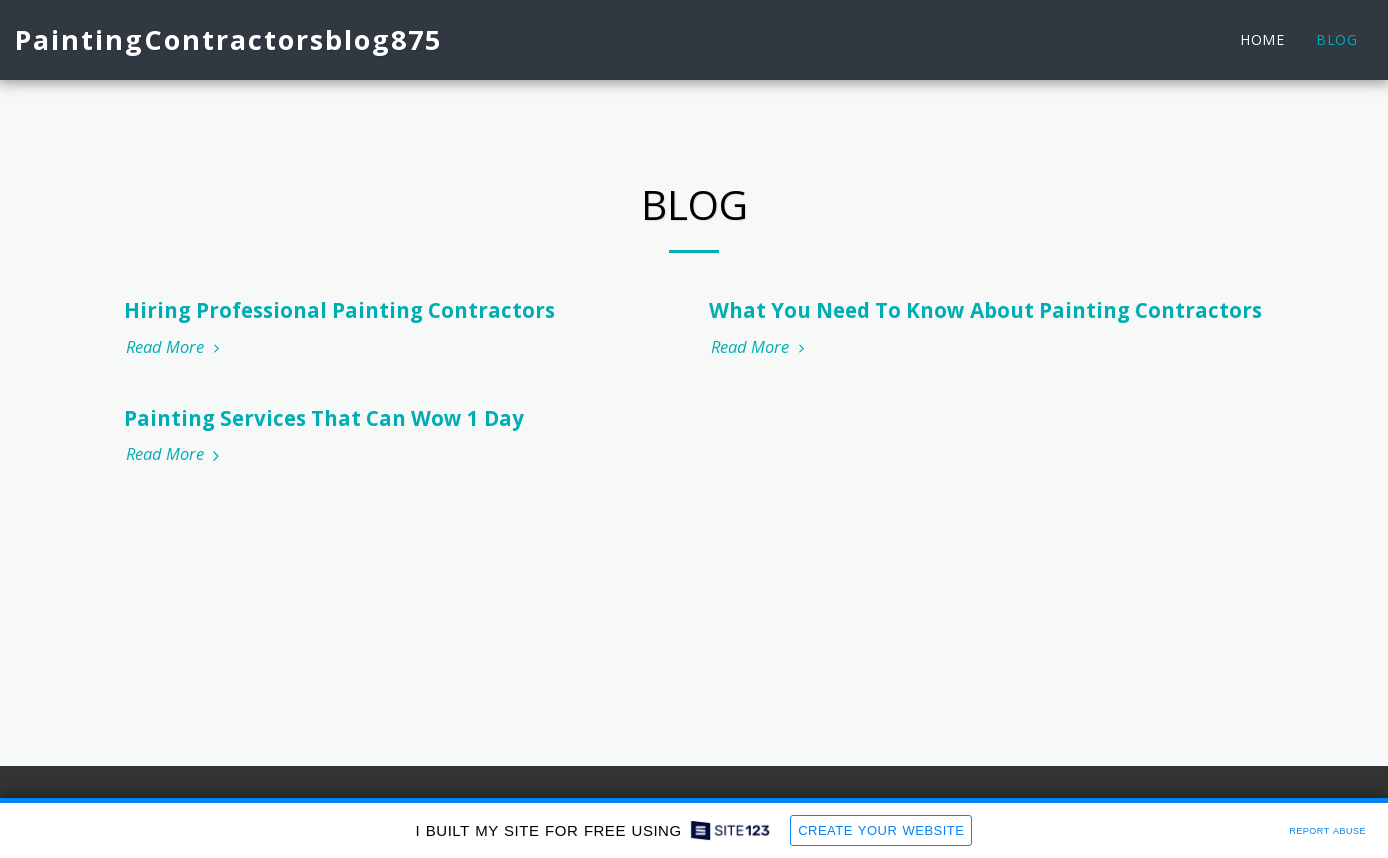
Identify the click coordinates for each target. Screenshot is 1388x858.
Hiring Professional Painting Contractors (339, 310)
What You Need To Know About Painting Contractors (985, 310)
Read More (175, 347)
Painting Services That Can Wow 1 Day (324, 418)
